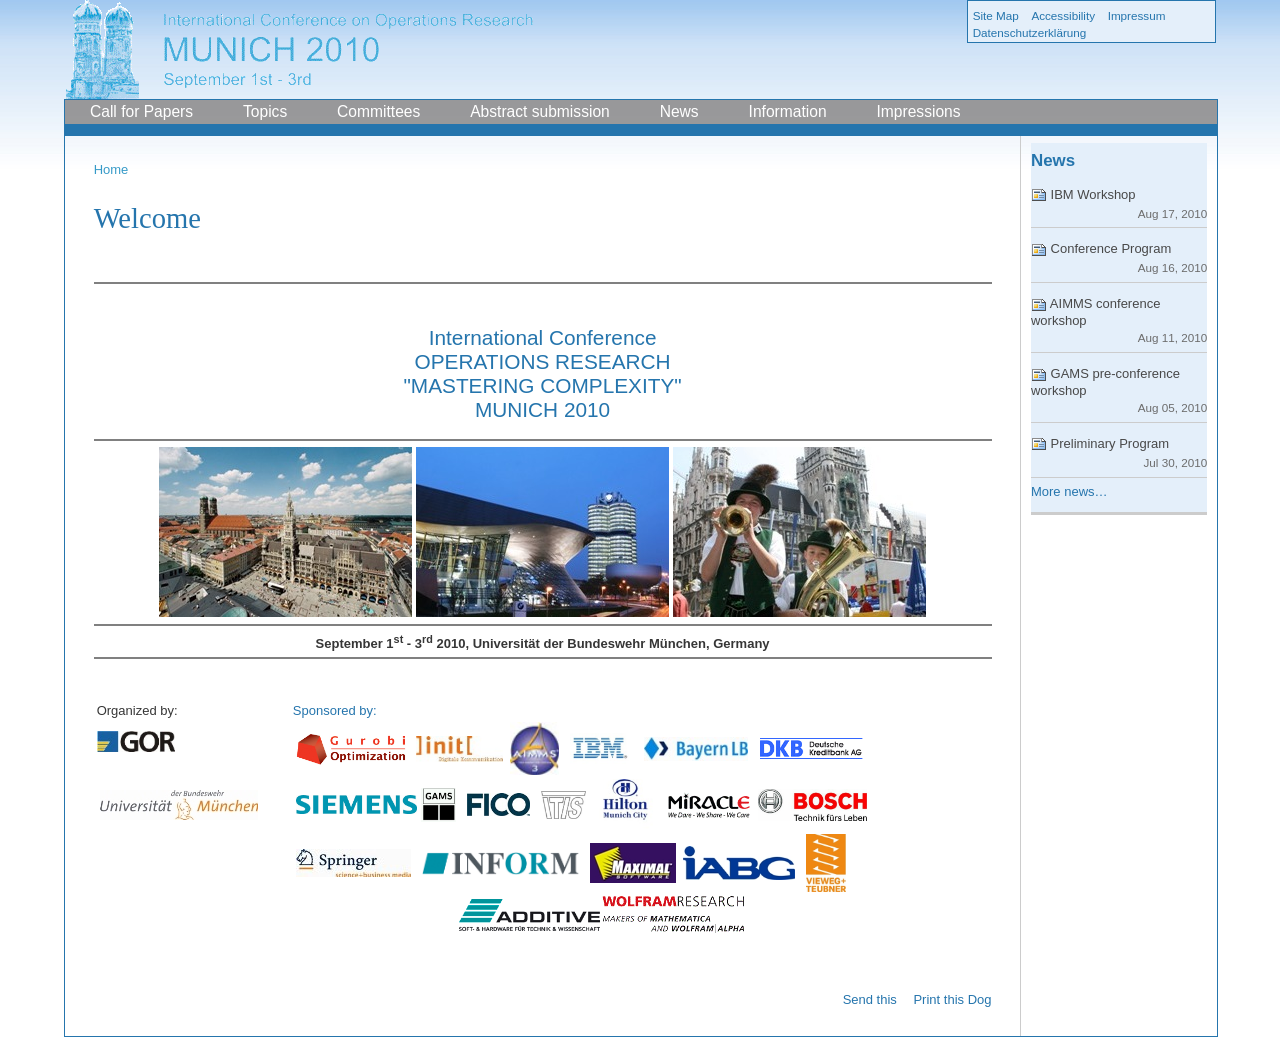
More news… (1069, 491)
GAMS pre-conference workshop (1119, 390)
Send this (870, 999)
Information (788, 111)
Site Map (996, 15)
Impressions (918, 111)
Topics (265, 111)
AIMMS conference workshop (1119, 320)
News (679, 111)
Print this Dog (952, 999)
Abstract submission (540, 111)
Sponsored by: (335, 710)
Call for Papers (141, 111)
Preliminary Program (1119, 452)
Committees (378, 111)
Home (111, 169)
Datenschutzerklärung (1030, 32)
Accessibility (1063, 15)
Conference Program (1119, 257)
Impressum (1137, 15)
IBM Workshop (1119, 203)
